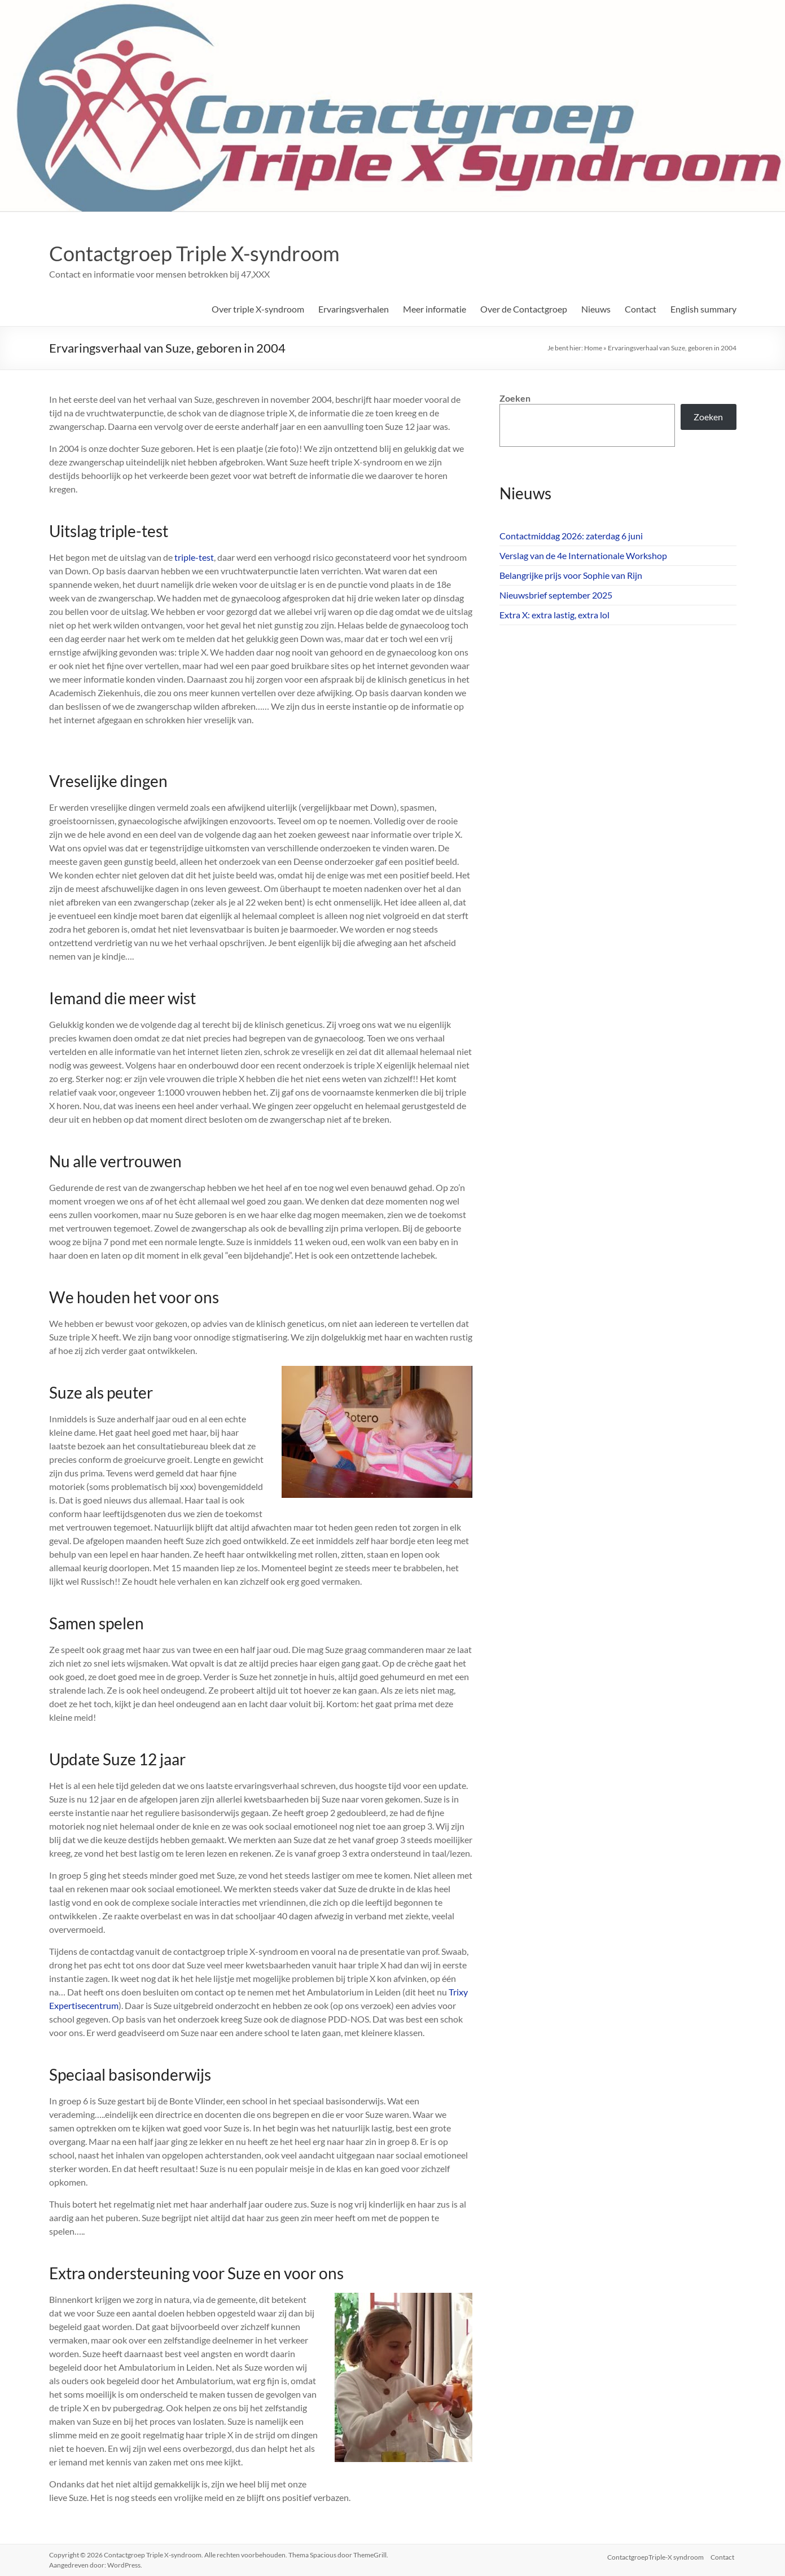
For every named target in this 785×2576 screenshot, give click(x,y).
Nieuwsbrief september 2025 (555, 595)
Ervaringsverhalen (353, 309)
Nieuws (596, 309)
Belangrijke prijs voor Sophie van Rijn (570, 575)
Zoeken (514, 398)
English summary (703, 309)
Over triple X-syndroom (258, 309)
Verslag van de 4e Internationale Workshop (583, 555)
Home (593, 348)
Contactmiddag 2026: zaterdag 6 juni (571, 535)
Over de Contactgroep (523, 309)
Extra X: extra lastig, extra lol (554, 614)
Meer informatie (434, 309)
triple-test (193, 557)
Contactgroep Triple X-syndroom (194, 253)
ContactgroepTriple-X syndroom (655, 2555)
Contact (640, 309)
